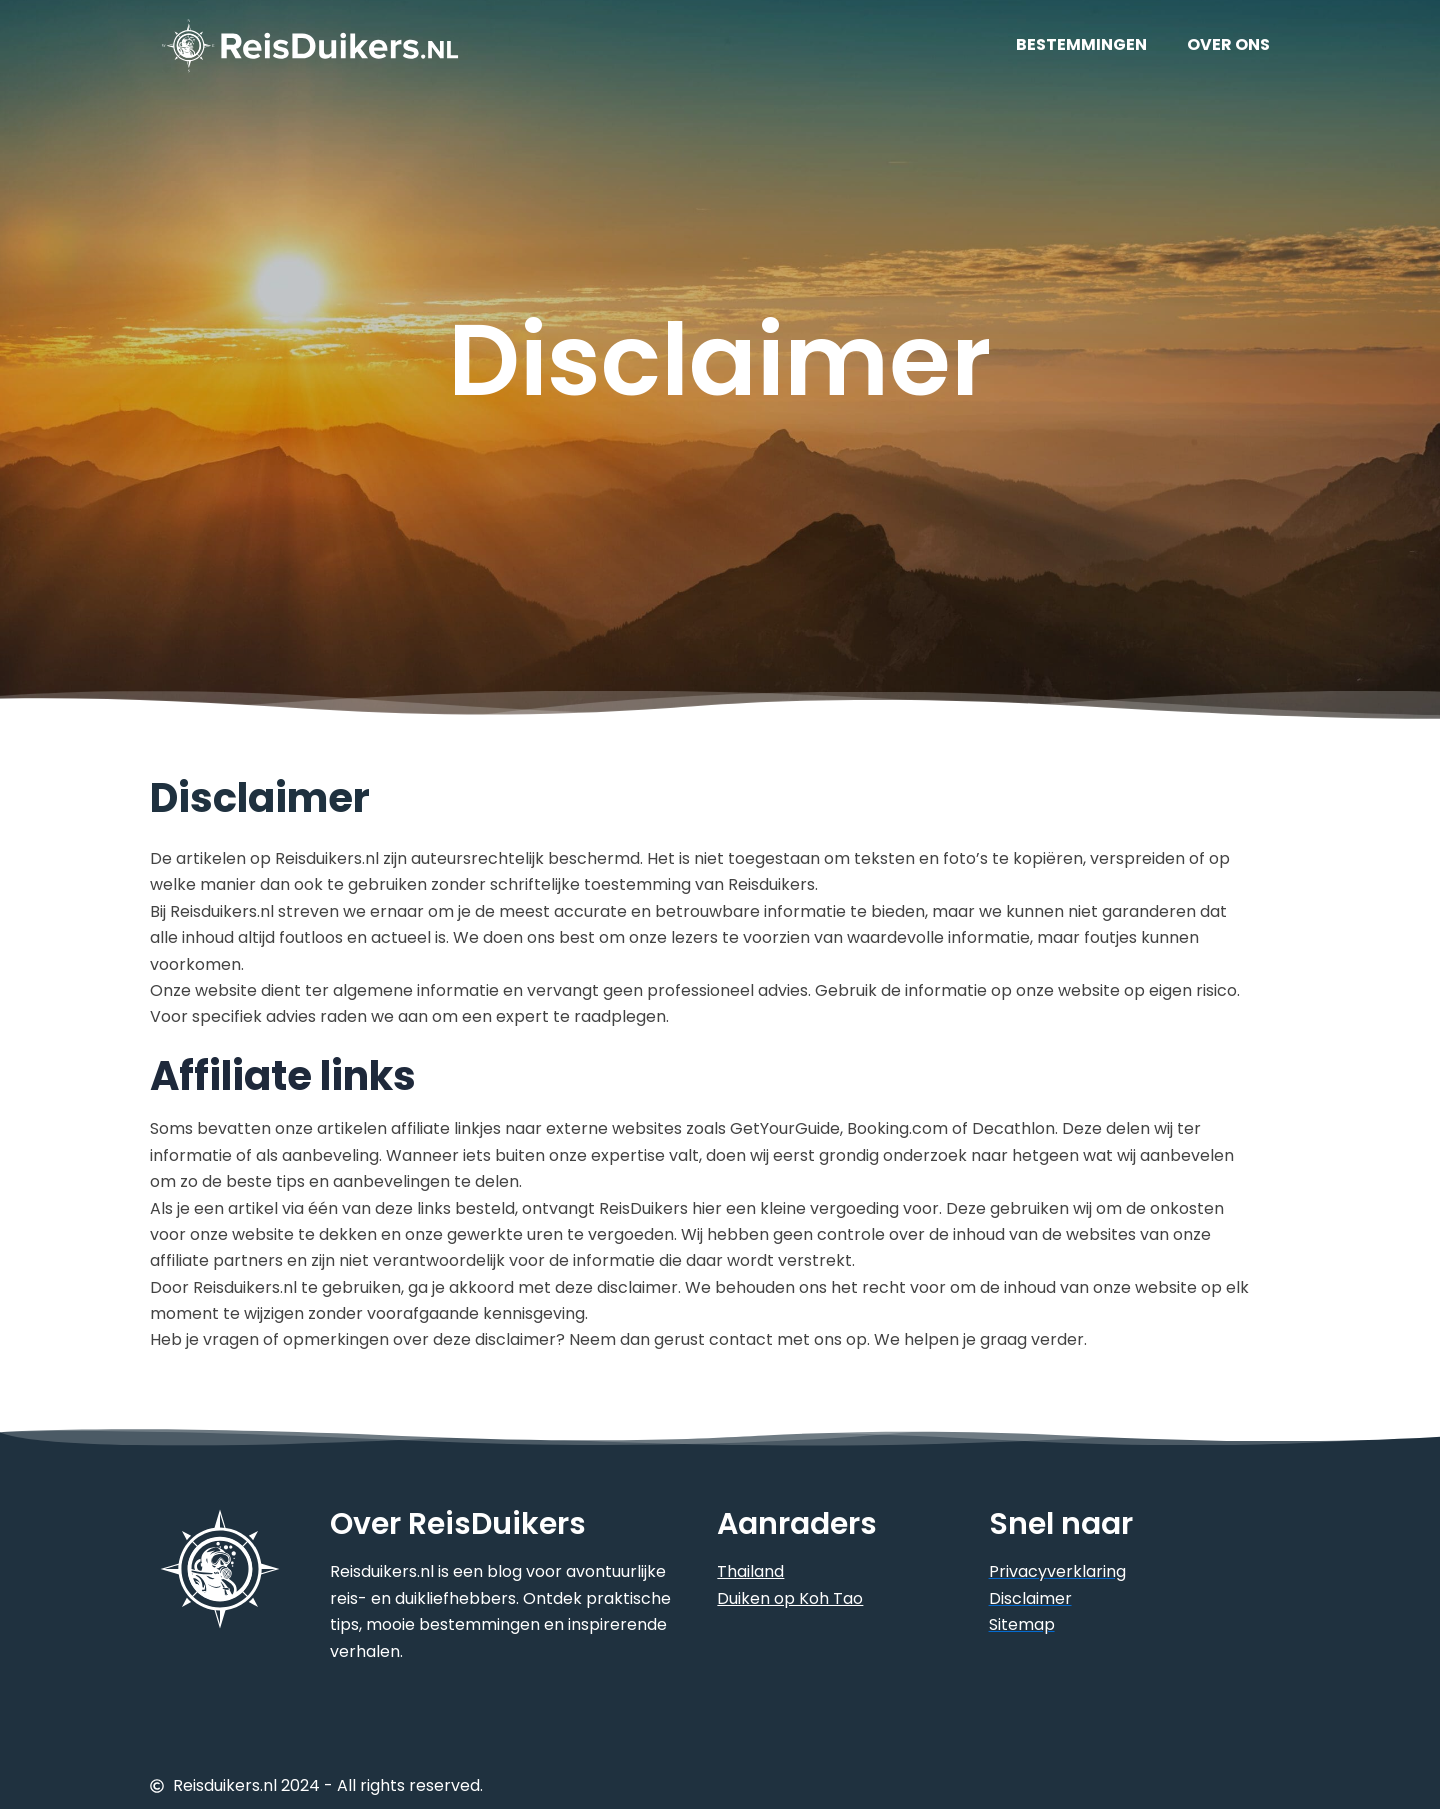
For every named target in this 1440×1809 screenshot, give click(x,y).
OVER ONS (1228, 44)
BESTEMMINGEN (1081, 44)
